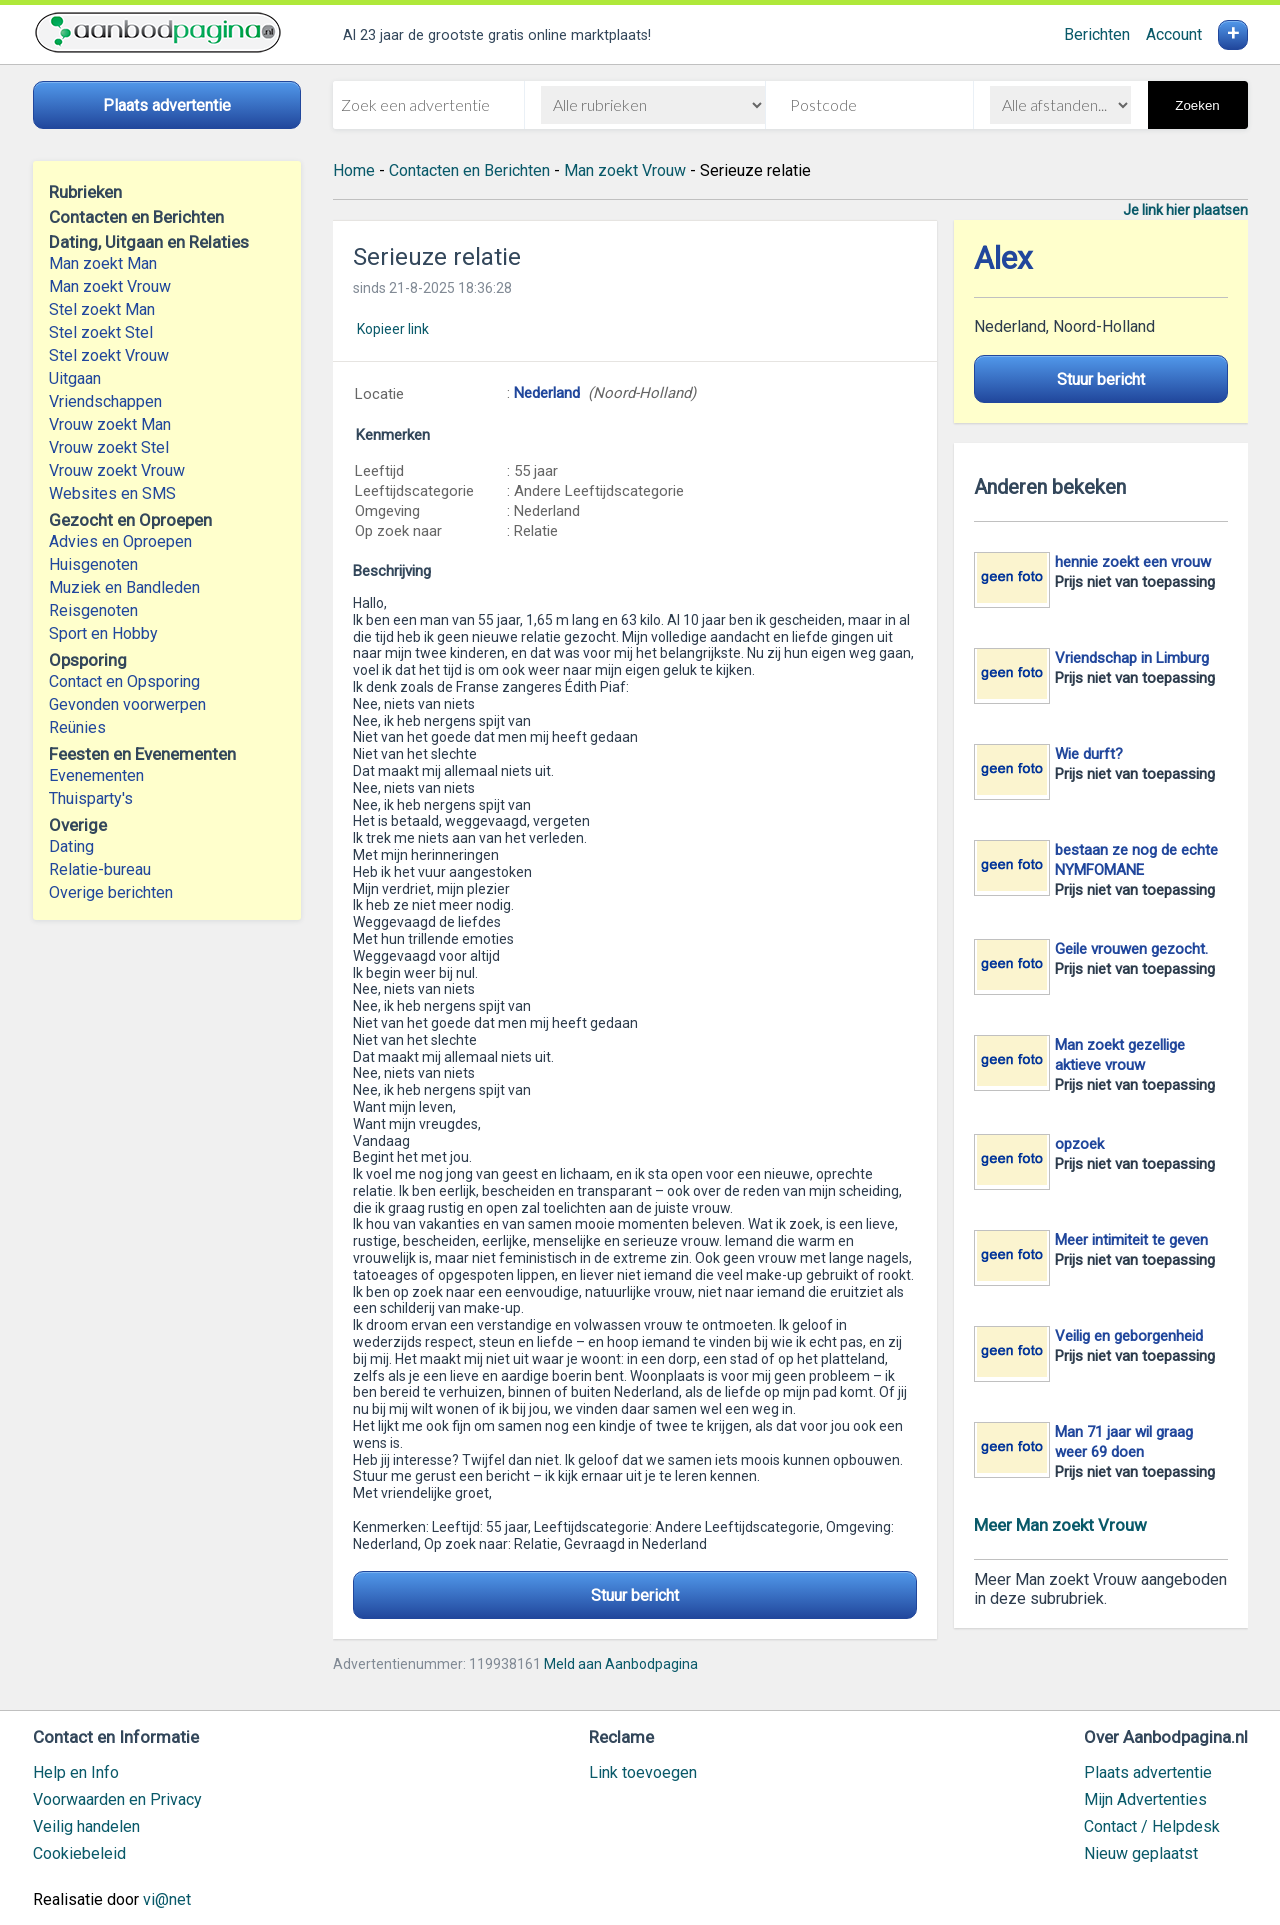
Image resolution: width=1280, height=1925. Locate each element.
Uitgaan (75, 378)
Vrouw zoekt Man (110, 424)
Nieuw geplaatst (1141, 1853)
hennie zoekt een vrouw (1133, 562)
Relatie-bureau (100, 869)
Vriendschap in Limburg (1132, 658)
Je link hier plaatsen (1185, 210)
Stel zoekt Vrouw (109, 355)
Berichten (1097, 34)
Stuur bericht (635, 1595)
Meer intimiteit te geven (1131, 1240)
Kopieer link (393, 329)
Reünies (77, 727)
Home (354, 170)
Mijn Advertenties (1145, 1799)
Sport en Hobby (103, 633)
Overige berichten (111, 892)
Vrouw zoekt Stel (109, 447)
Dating (71, 846)
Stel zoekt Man (102, 309)
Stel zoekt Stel (101, 332)
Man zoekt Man (103, 263)
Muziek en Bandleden (124, 587)
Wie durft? (1089, 754)
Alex (1003, 258)
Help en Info (76, 1772)
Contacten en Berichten (469, 170)
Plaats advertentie (1148, 1772)
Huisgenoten (93, 564)
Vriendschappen (105, 401)
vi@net (167, 1899)
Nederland (547, 393)
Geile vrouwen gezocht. (1131, 949)
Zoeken (1197, 105)
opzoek (1079, 1144)
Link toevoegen (643, 1772)
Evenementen (96, 775)
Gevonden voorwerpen (127, 704)
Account (1174, 34)
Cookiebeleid (79, 1853)
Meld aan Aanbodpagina (621, 1664)
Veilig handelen (86, 1826)
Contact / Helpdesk (1152, 1826)
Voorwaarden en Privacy (117, 1799)
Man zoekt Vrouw (110, 286)
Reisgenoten (93, 610)
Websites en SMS (112, 493)
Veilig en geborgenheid (1129, 1336)
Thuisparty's (91, 798)
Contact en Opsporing (124, 681)
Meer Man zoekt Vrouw (1060, 1525)
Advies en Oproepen (120, 541)
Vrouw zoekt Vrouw (117, 470)
